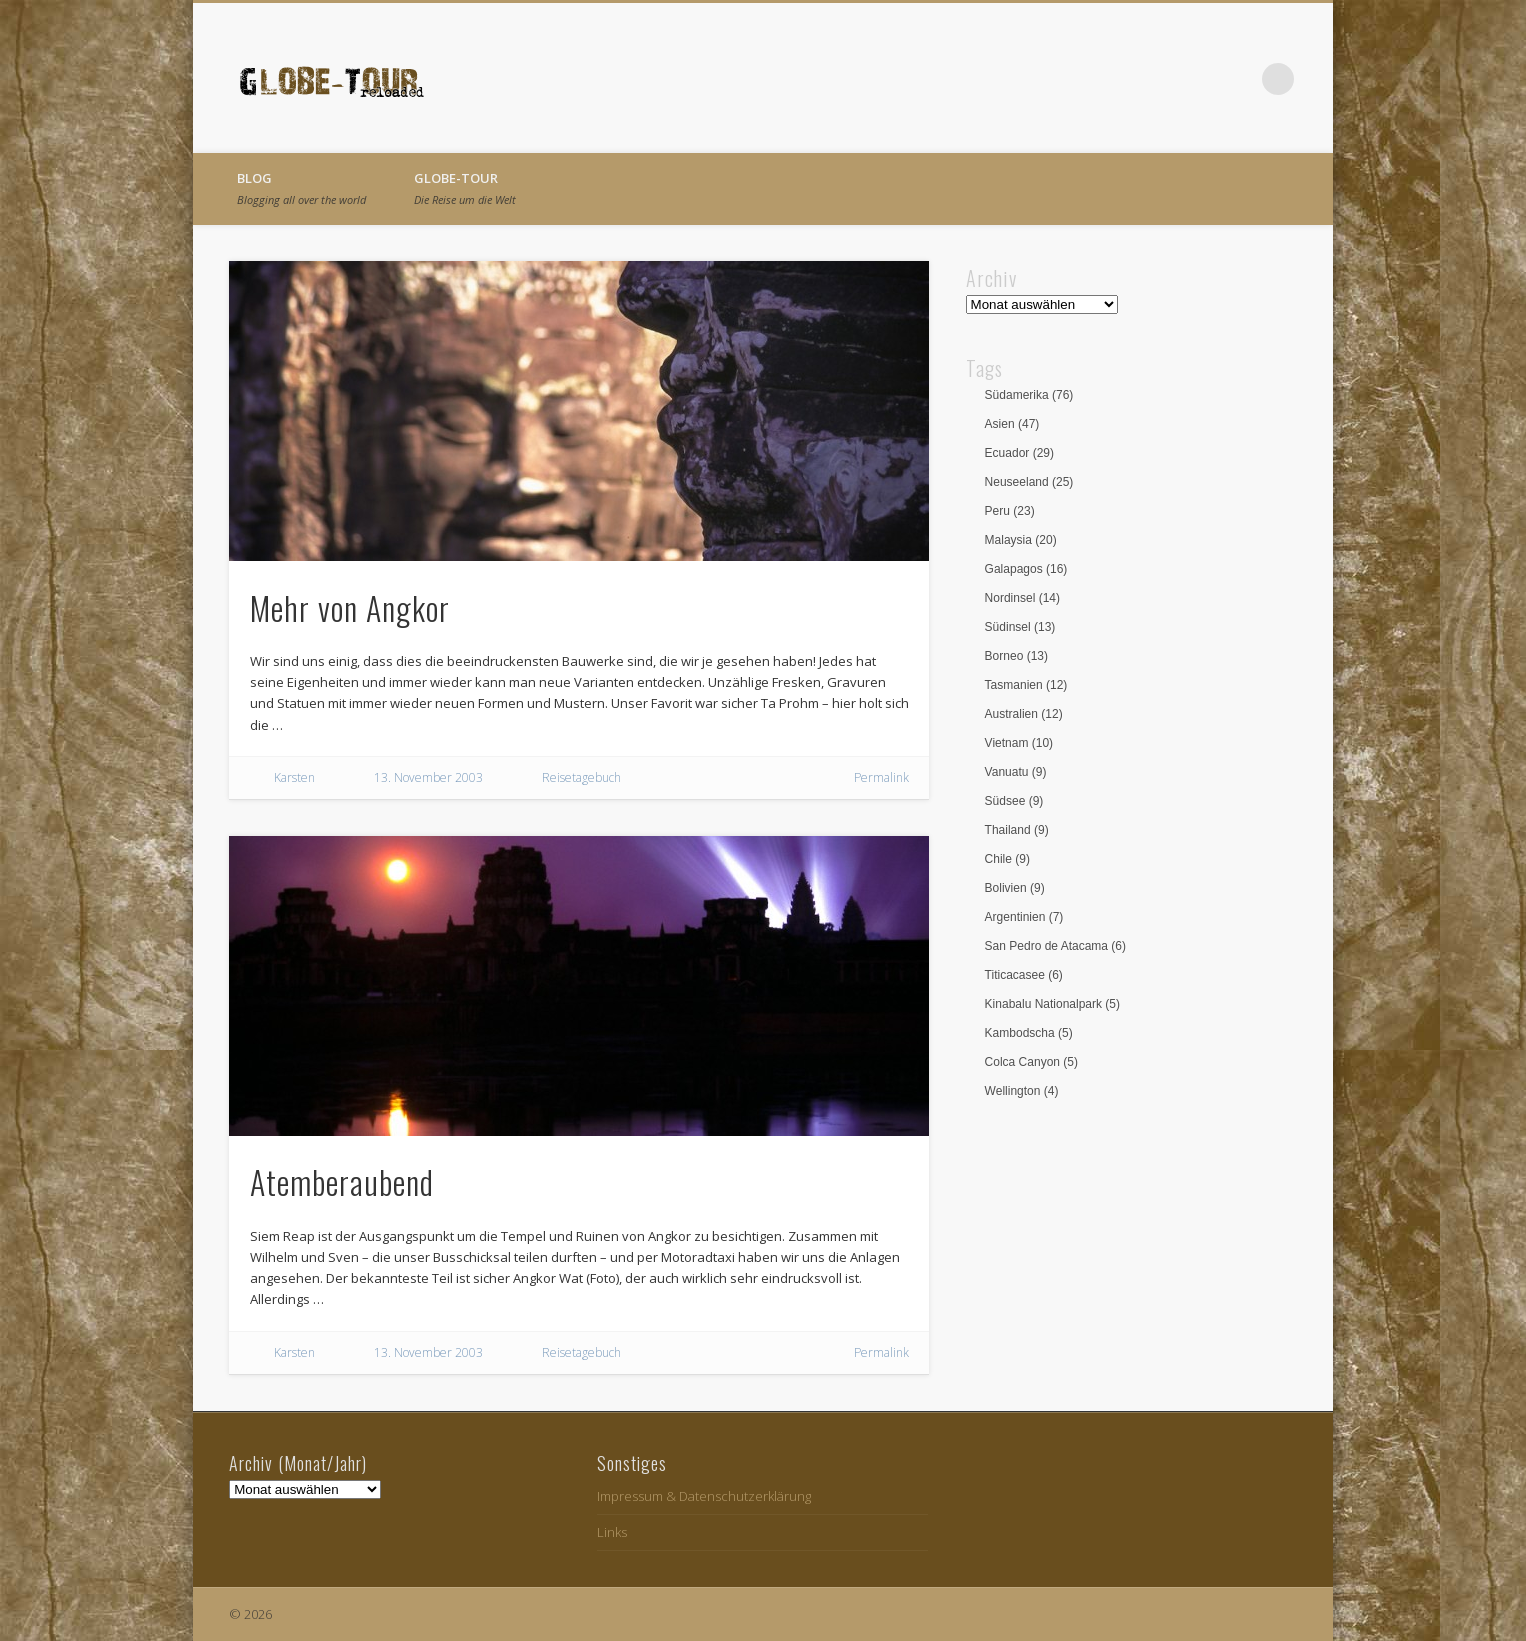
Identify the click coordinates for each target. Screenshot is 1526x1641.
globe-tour (465, 188)
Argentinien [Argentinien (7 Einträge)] (1024, 917)
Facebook (1196, 79)
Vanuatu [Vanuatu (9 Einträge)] (1016, 772)
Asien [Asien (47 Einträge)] (1012, 424)
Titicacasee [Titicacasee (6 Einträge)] (1024, 975)
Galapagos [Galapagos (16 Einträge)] (1026, 569)
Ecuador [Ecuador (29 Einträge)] (1019, 453)
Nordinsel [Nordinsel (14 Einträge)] (1022, 598)
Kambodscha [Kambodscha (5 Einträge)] (1029, 1033)
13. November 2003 (428, 777)
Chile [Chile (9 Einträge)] (1007, 859)
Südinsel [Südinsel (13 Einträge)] (1020, 627)
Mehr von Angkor (350, 607)
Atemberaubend (342, 1181)
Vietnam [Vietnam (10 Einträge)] (1019, 743)
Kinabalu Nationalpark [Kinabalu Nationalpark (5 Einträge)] (1052, 1004)
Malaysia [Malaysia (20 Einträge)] (1021, 540)
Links (612, 1532)
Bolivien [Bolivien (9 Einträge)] (1015, 888)
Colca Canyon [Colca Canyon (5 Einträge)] (1031, 1062)
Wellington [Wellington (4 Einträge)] (1022, 1091)
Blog (301, 188)
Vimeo (1237, 79)
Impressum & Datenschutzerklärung (704, 1496)
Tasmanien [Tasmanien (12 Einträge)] (1026, 685)
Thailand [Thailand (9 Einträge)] (1017, 830)
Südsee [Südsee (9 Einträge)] (1014, 801)
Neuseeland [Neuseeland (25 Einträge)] (1029, 482)
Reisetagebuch (581, 777)
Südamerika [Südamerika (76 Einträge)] (1029, 395)
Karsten (294, 777)
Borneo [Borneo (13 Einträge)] (1016, 656)
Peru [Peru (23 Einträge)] (1010, 511)
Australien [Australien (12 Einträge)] (1024, 714)
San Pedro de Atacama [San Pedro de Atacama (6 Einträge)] (1055, 946)
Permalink (881, 777)
